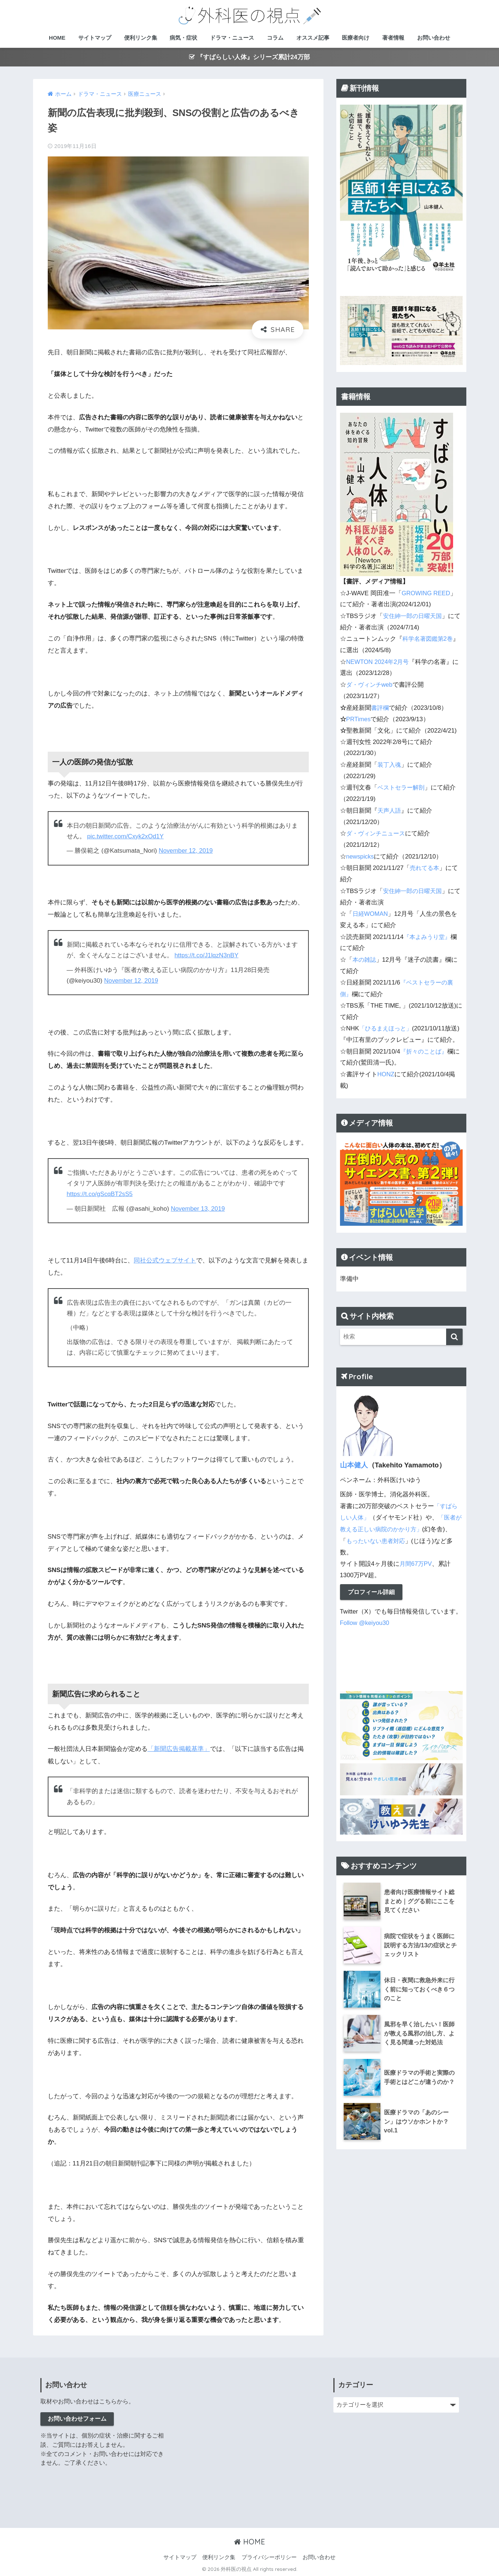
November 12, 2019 (186, 851)
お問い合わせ (433, 38)
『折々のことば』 (425, 1055)
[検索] (454, 1340)
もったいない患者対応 (392, 1542)
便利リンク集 (140, 38)
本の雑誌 (364, 953)
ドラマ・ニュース (232, 38)
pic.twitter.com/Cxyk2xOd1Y (126, 836)
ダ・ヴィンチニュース (377, 829)
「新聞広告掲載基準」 (179, 1748)
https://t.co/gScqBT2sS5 (100, 1194)
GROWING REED (426, 592)
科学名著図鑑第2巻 (429, 638)
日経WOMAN (370, 908)
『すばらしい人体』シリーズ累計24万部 (249, 57)
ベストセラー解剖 (402, 784)
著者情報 (393, 38)
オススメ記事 (312, 38)
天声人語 (389, 807)
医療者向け (355, 38)
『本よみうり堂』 (428, 931)
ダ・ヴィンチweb (370, 683)
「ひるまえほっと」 (387, 1021)
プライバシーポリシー (269, 2556)
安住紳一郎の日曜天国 (414, 615)
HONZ (386, 1077)
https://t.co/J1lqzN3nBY (207, 955)
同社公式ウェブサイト (165, 1259)
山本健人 (354, 1469)
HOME (57, 38)
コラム (275, 38)
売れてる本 (425, 863)
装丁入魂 (389, 762)
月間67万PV (416, 1565)
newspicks (360, 852)
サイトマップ (94, 38)
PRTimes (358, 716)
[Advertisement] (250, 2448)
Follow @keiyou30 (365, 1624)
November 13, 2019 (198, 1208)
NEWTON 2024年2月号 (378, 660)
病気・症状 (183, 38)
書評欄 (380, 705)
